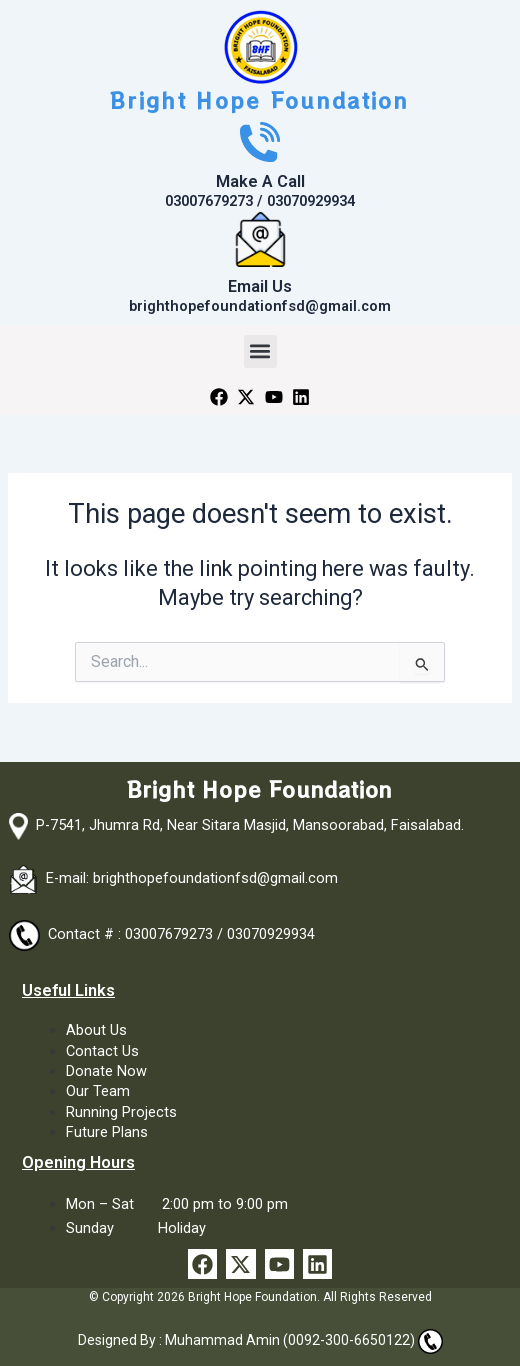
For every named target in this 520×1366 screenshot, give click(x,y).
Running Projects (121, 1112)
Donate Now (106, 1071)
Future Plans (107, 1132)
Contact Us (102, 1051)
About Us (96, 1030)
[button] (260, 351)
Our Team (98, 1091)
